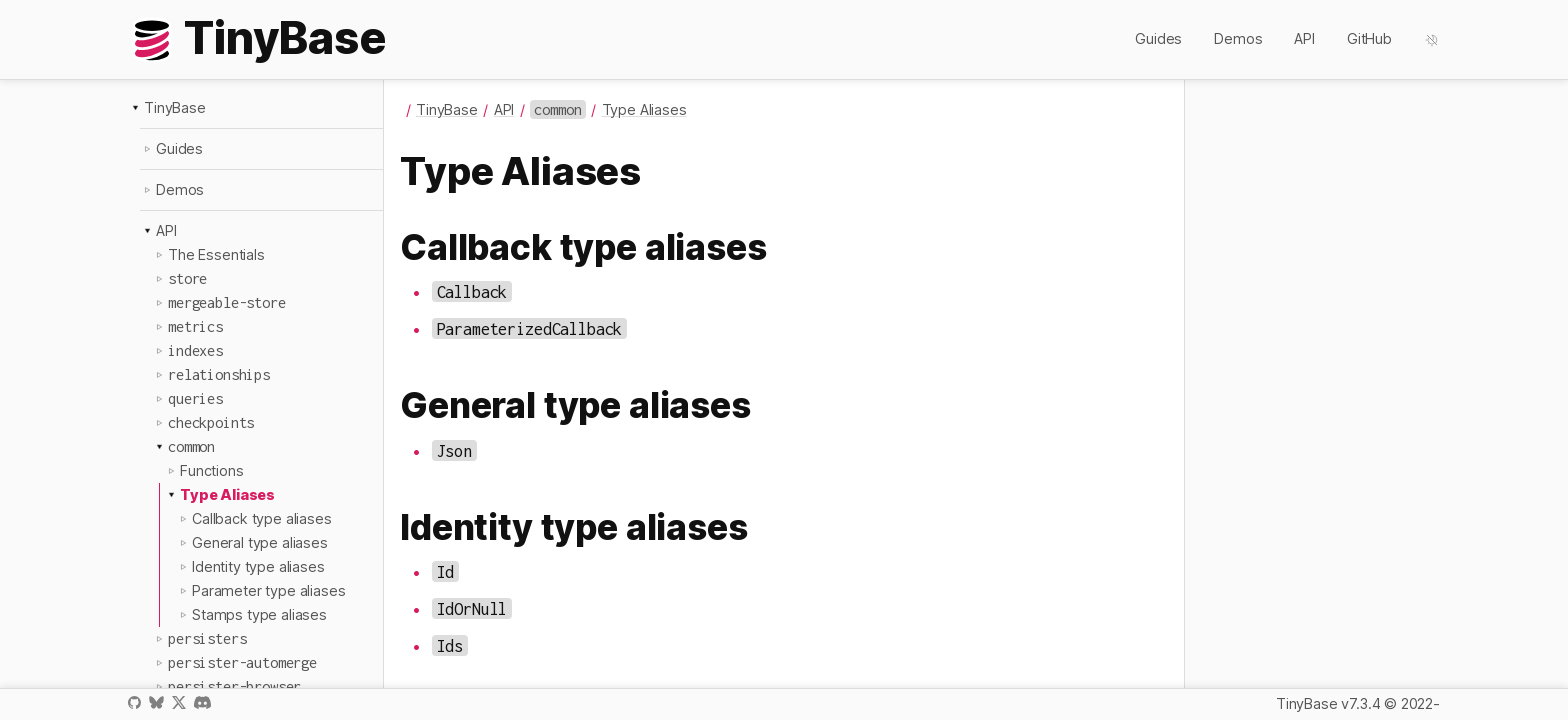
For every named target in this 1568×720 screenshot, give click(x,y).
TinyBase (175, 107)
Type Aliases (227, 494)
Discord (202, 702)
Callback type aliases (262, 518)
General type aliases (260, 542)
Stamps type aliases (259, 614)
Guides (1158, 38)
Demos (1238, 38)
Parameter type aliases (268, 590)
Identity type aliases (258, 566)
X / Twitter (179, 702)
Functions (212, 470)
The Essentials (216, 254)
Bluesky (156, 702)
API (1304, 38)
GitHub (1369, 38)
